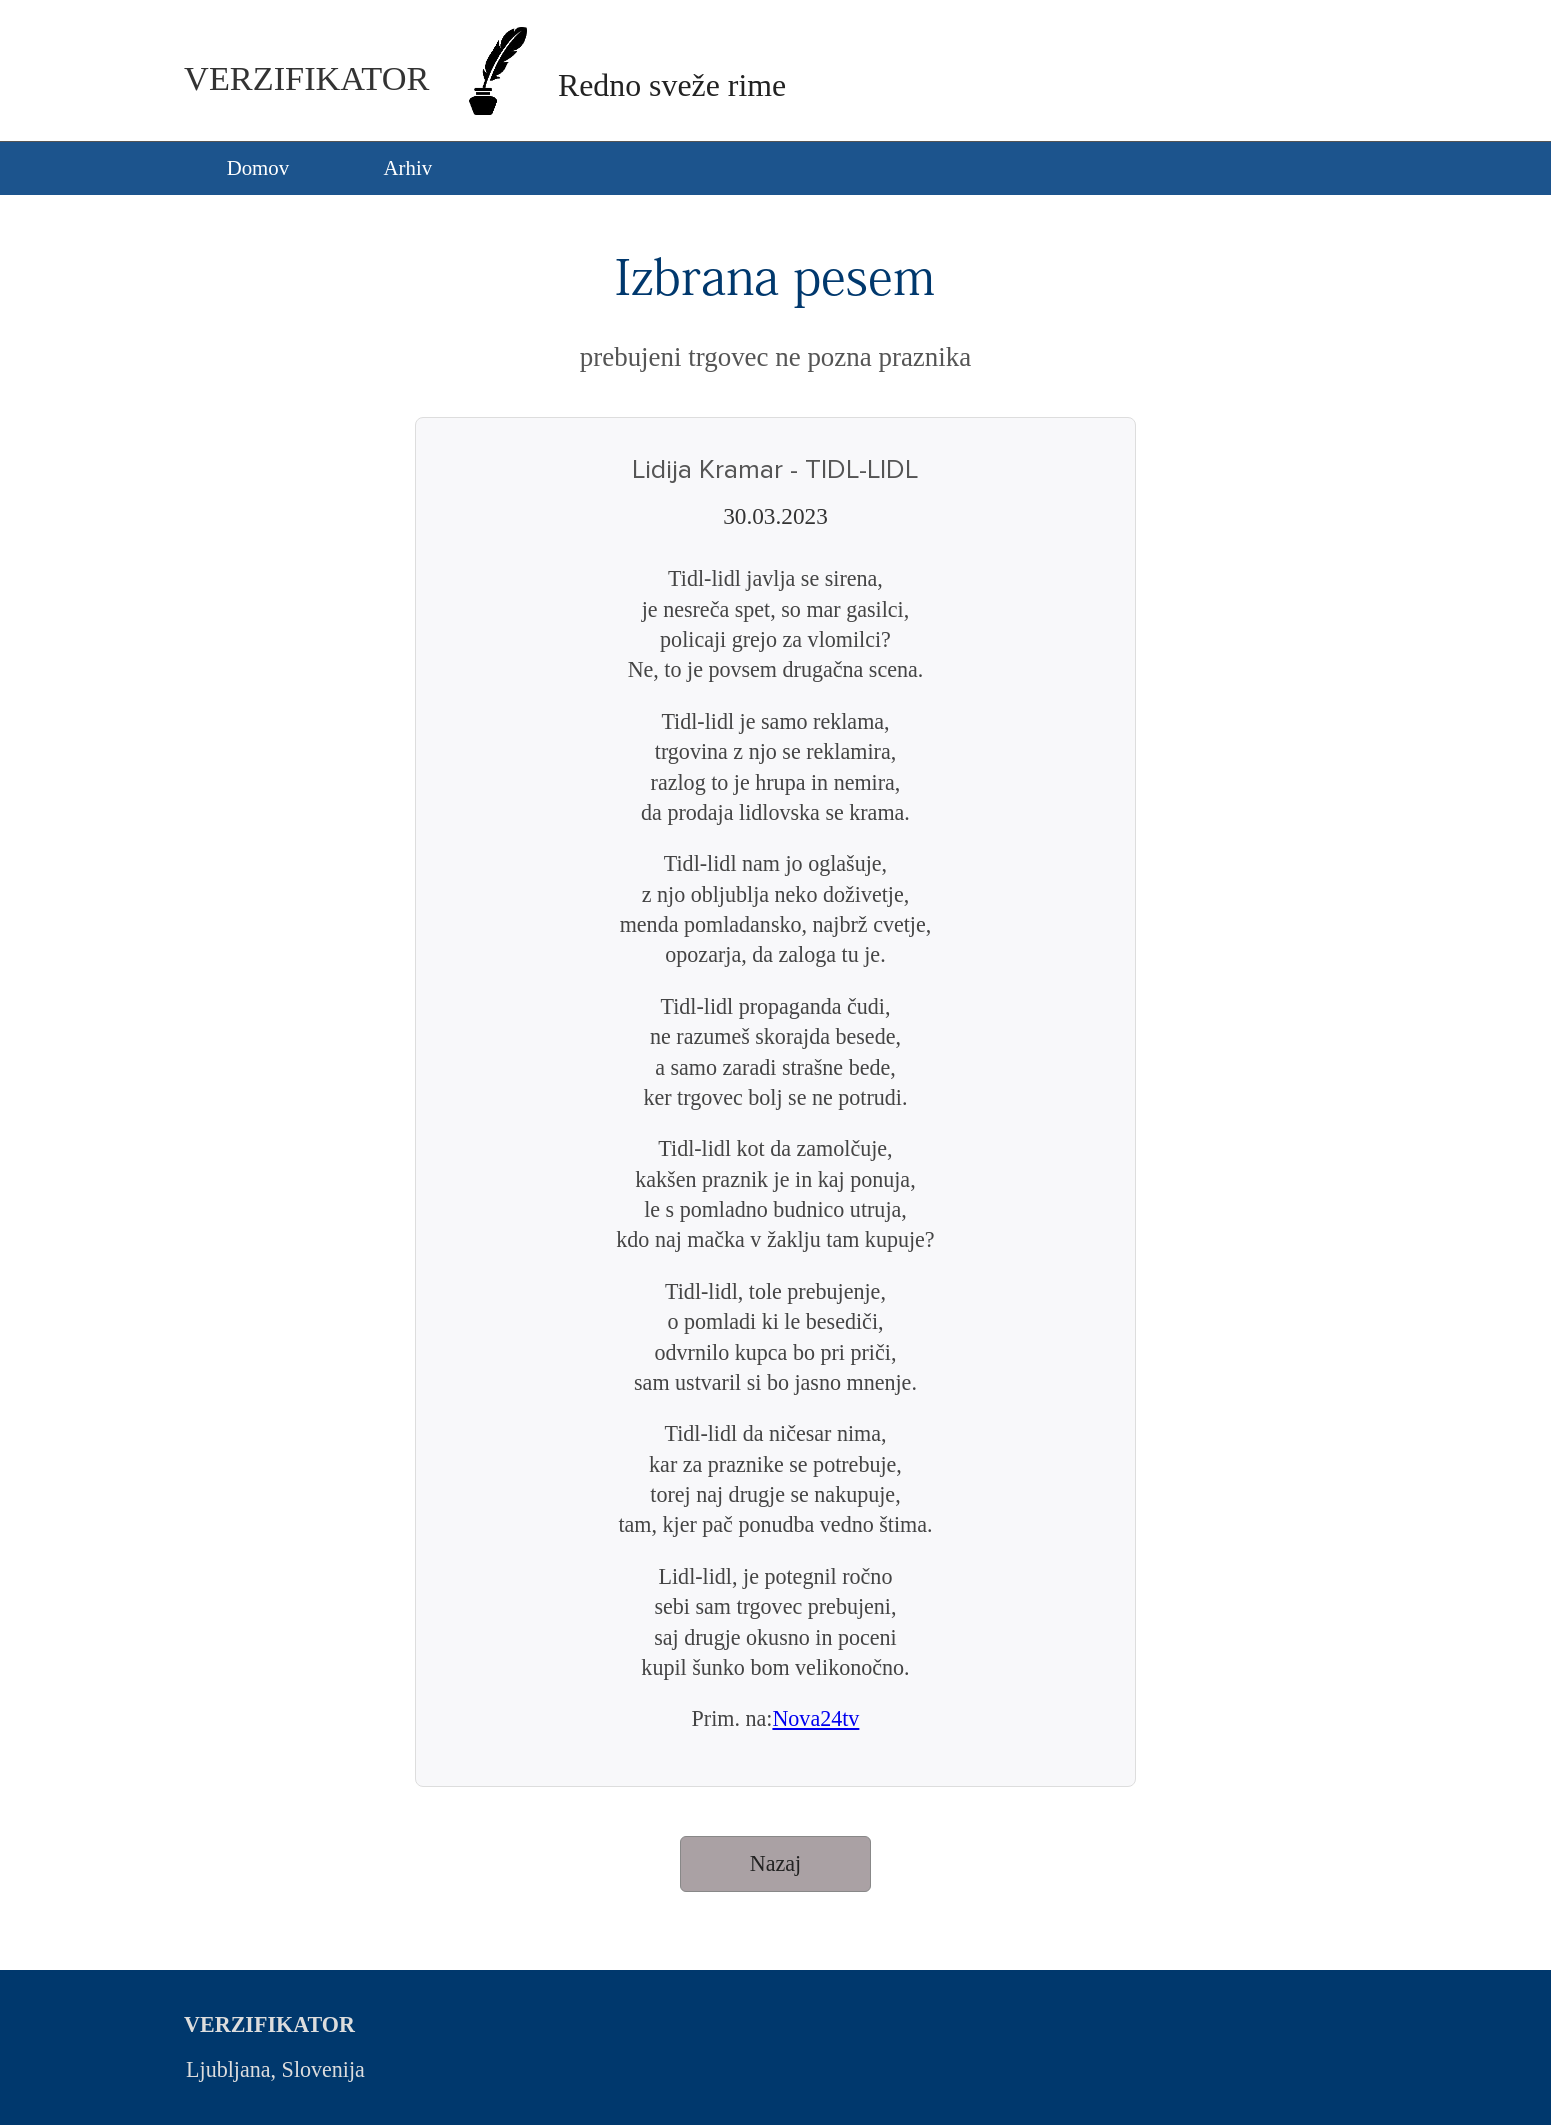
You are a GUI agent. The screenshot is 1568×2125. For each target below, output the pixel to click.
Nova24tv (815, 1718)
